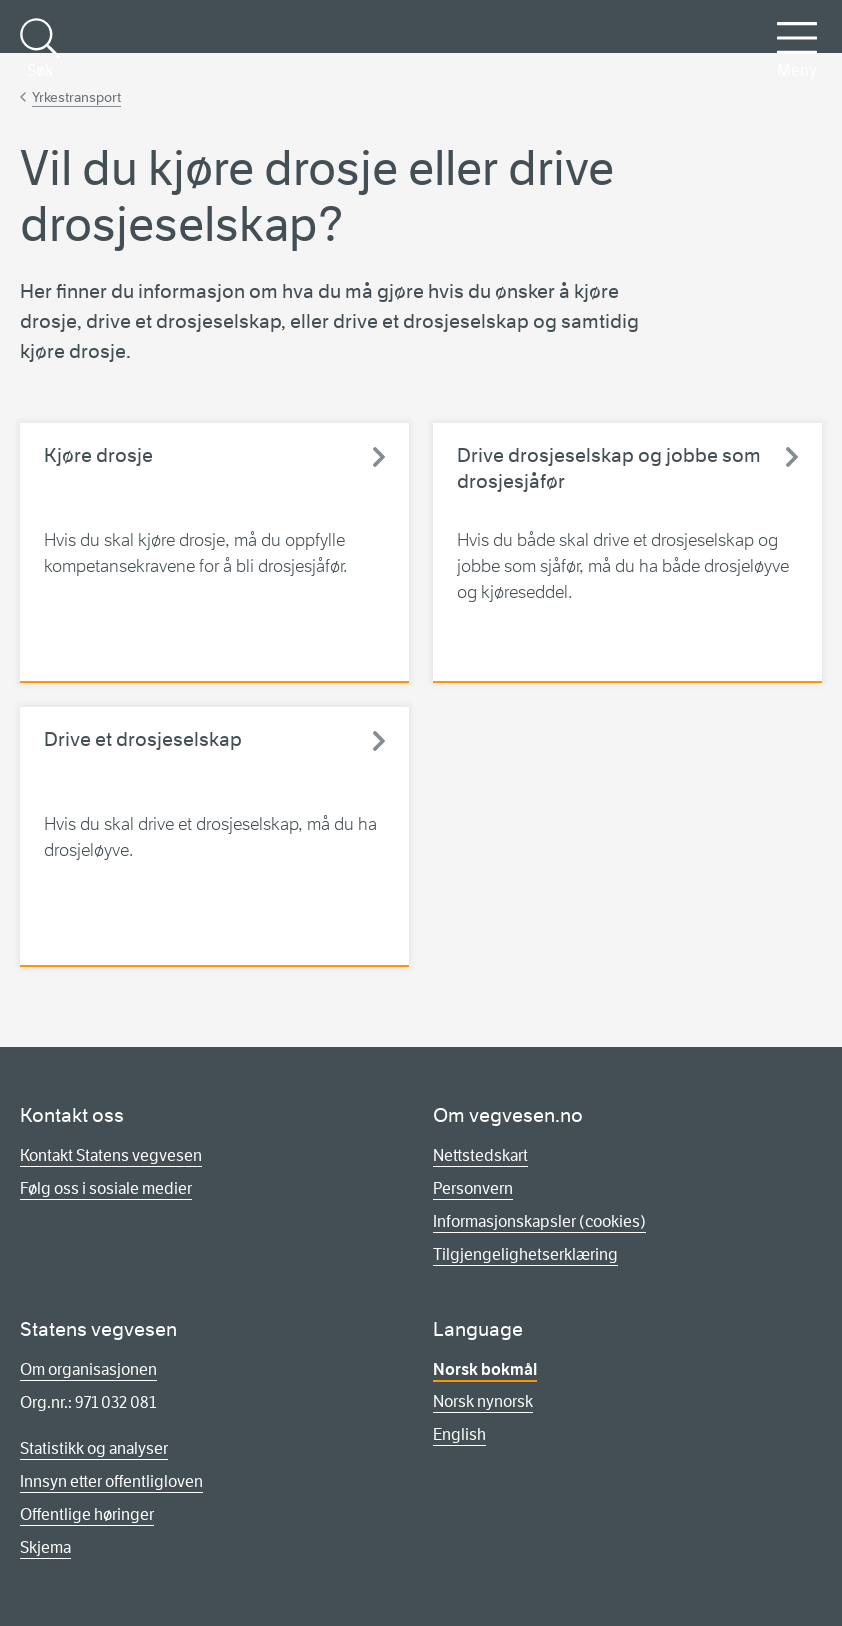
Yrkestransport (76, 97)
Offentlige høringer (87, 1514)
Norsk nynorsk (483, 1401)
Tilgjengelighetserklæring (525, 1254)
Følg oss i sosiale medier (106, 1188)
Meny (797, 49)
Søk (40, 49)
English (459, 1434)
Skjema (45, 1547)
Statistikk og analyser (94, 1448)
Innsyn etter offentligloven (111, 1481)
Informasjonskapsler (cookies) (539, 1221)
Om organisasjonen (88, 1369)
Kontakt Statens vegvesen (111, 1155)
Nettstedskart (480, 1155)
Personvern (473, 1188)
